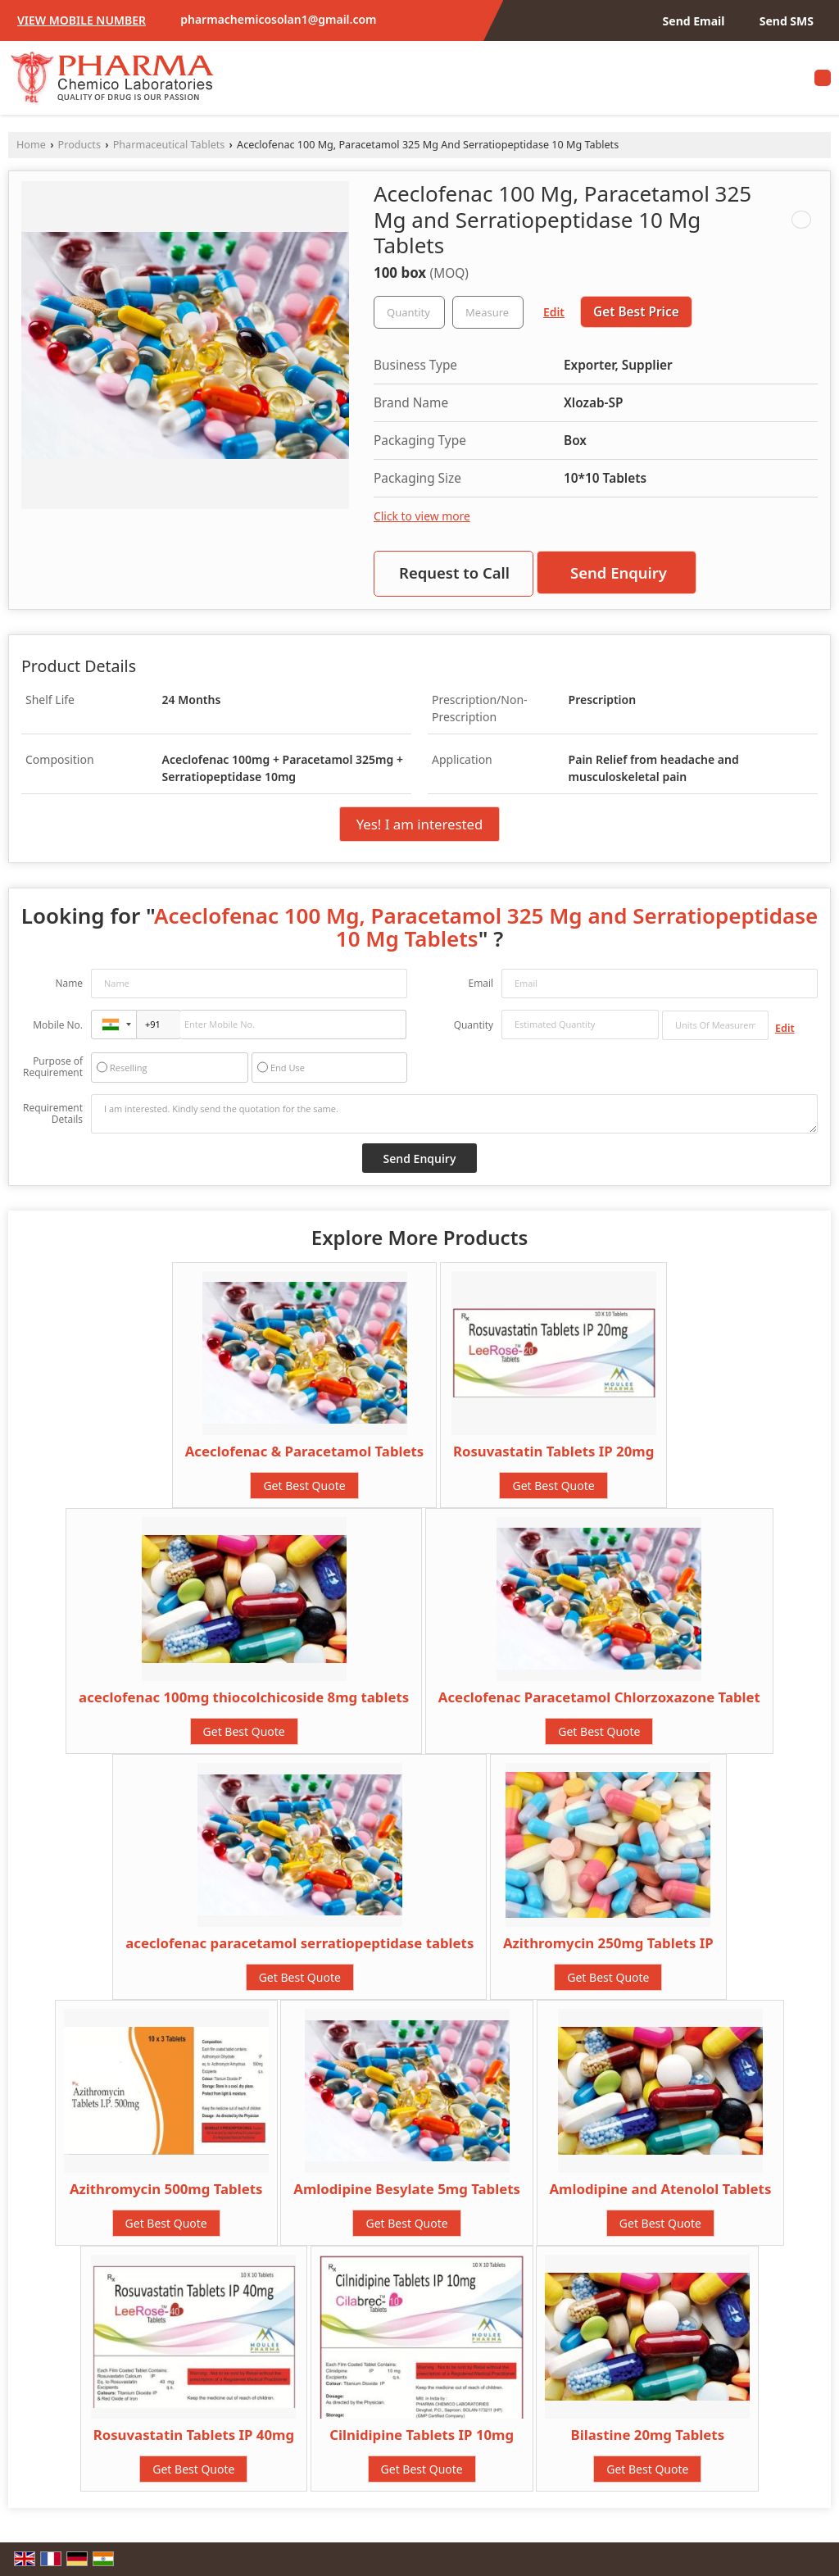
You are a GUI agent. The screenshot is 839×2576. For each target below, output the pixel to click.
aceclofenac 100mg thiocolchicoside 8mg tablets (244, 1697)
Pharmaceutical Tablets (169, 145)
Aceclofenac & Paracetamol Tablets (304, 1451)
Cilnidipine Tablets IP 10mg (421, 2434)
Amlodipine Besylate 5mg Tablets (406, 2188)
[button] (81, 20)
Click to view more (422, 516)
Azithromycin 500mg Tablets (166, 2188)
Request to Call (454, 572)
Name (69, 983)
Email (480, 983)
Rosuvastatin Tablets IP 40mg (193, 2434)
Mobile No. (58, 1025)
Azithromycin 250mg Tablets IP (608, 1942)
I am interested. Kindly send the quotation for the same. (454, 1114)
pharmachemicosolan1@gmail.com (278, 19)
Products (79, 145)
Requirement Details (53, 1113)
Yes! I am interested (419, 824)
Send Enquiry (618, 572)
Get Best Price (636, 311)
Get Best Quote (304, 1485)
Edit (554, 312)
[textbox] (488, 312)
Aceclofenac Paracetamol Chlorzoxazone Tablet (599, 1697)
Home (31, 145)
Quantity (473, 1025)
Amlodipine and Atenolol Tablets (661, 2188)
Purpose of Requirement (53, 1067)
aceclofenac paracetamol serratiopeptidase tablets (299, 1942)
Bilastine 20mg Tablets (648, 2434)
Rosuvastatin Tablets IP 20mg (553, 1451)
